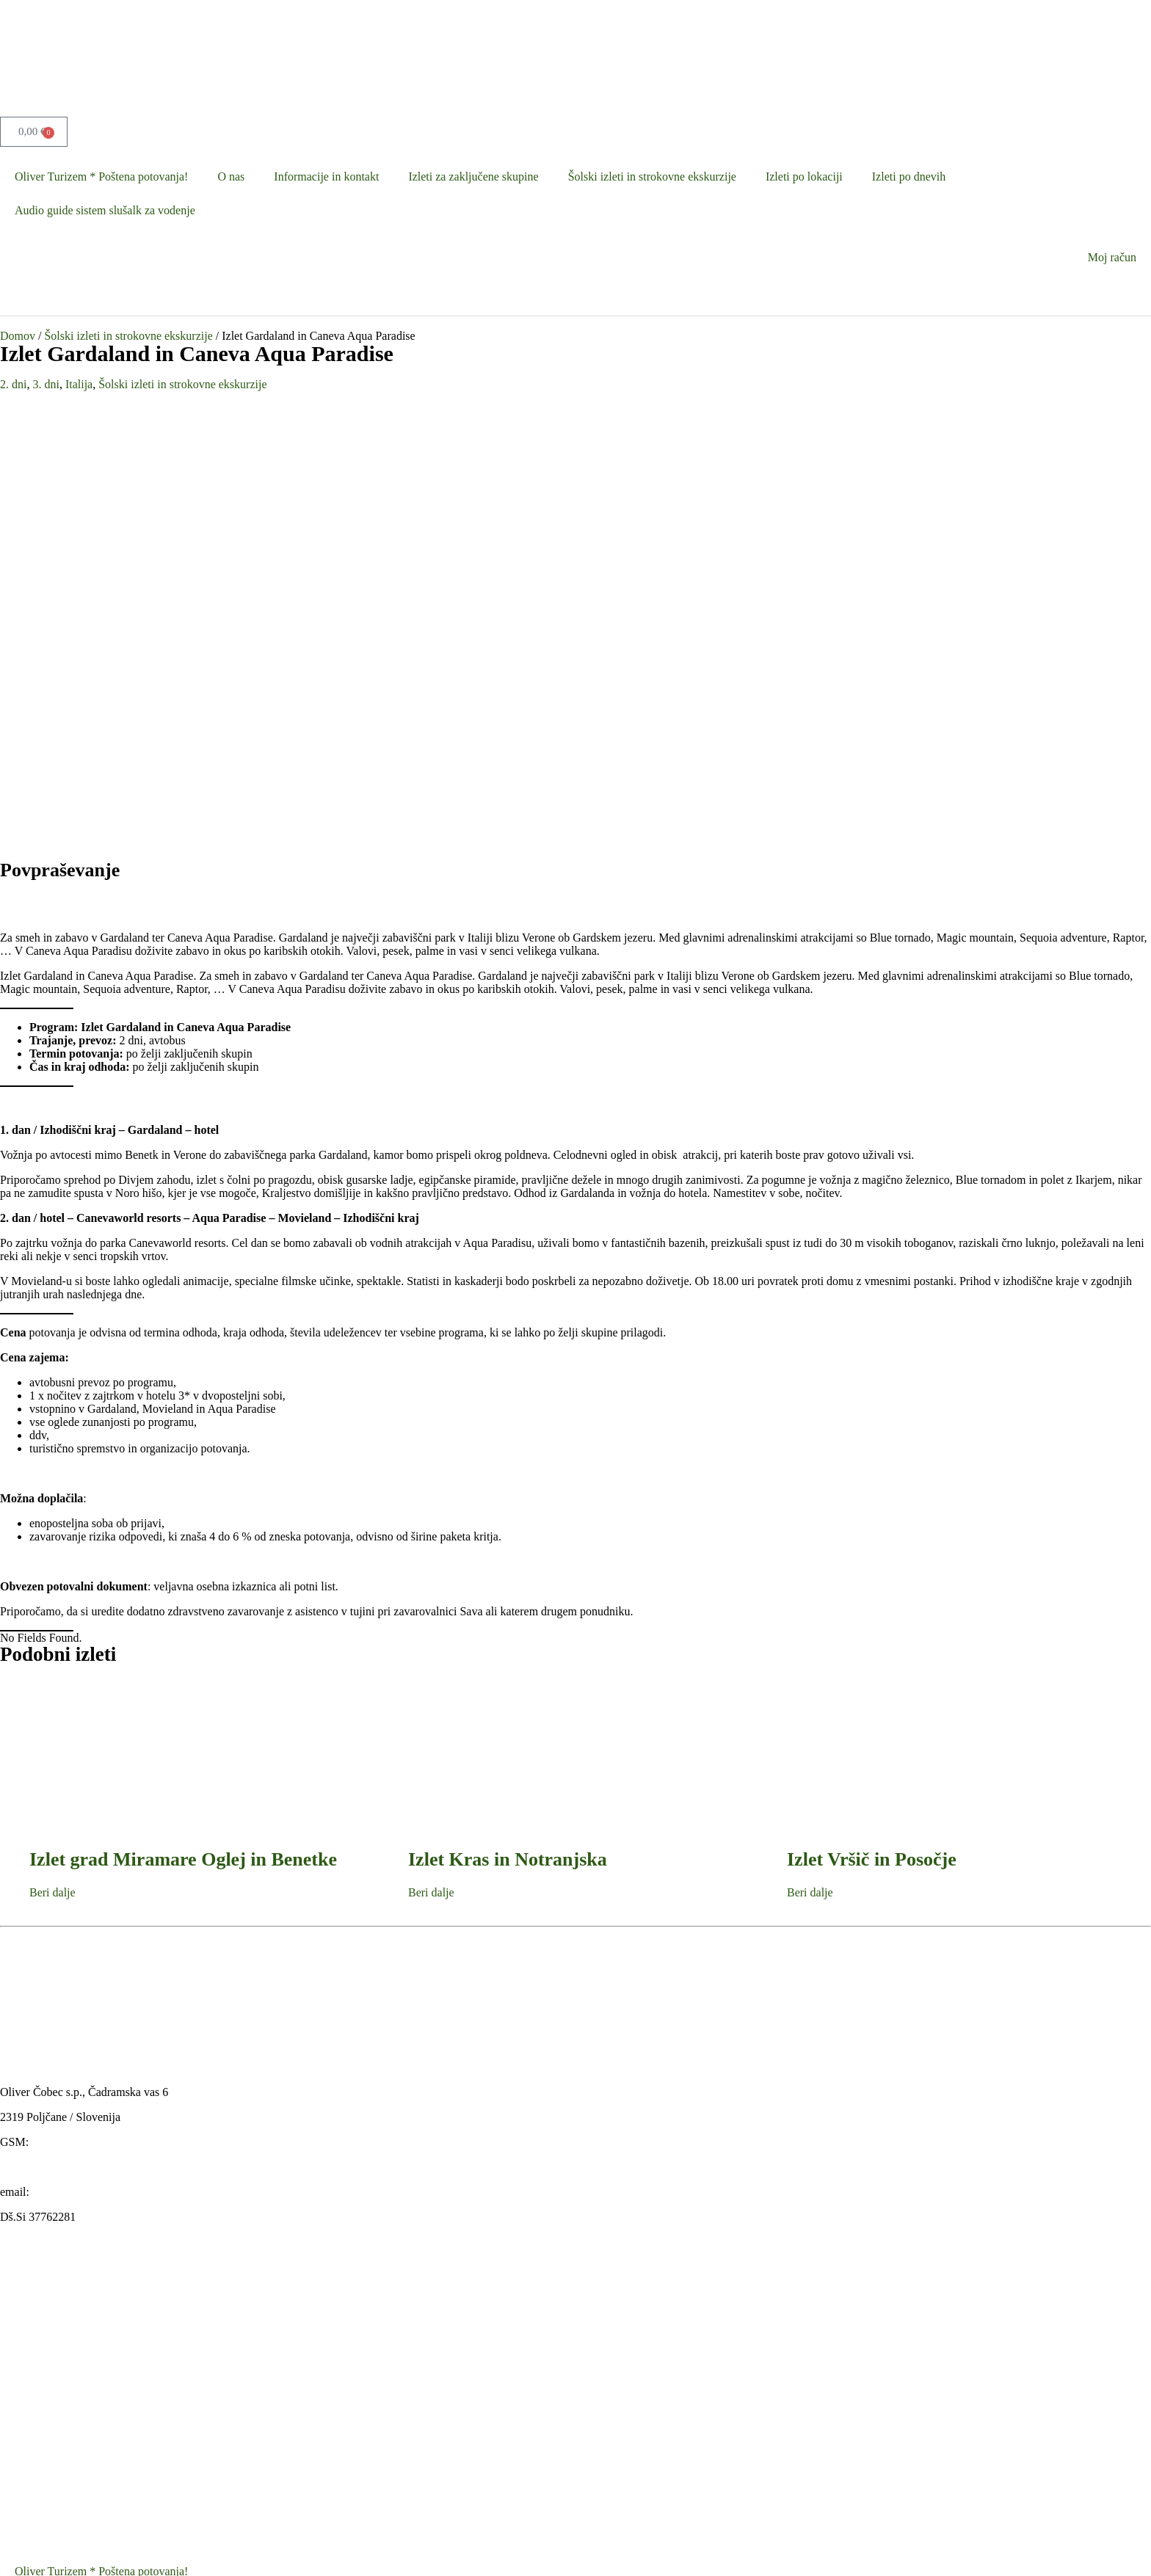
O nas (230, 176)
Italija (78, 384)
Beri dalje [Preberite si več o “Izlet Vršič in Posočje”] (810, 1462)
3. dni (45, 384)
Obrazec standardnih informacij (89, 2512)
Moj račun (1112, 257)
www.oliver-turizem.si (53, 1737)
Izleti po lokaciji (804, 176)
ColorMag (357, 2549)
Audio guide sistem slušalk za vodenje (105, 210)
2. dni (13, 384)
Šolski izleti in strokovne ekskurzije (652, 176)
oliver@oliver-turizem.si (90, 1761)
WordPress (525, 2549)
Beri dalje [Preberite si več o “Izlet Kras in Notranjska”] (431, 1462)
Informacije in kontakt (326, 176)
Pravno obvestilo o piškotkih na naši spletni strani (132, 2479)
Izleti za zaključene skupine (473, 176)
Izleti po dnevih (908, 176)
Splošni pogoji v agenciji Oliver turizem (109, 2411)
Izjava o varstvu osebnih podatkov (95, 2445)
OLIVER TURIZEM (137, 2549)
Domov (17, 336)
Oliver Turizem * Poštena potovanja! (101, 176)
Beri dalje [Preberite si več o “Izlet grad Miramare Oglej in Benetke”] (52, 1462)
